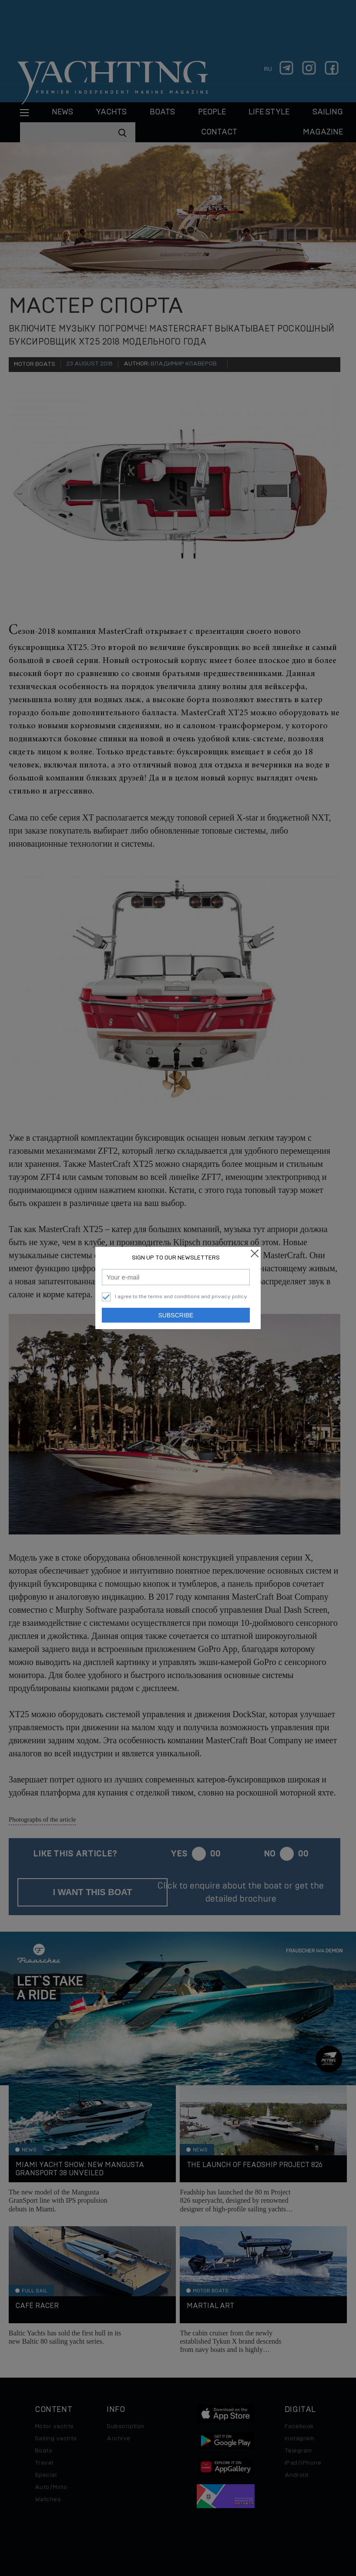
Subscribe (176, 1315)
